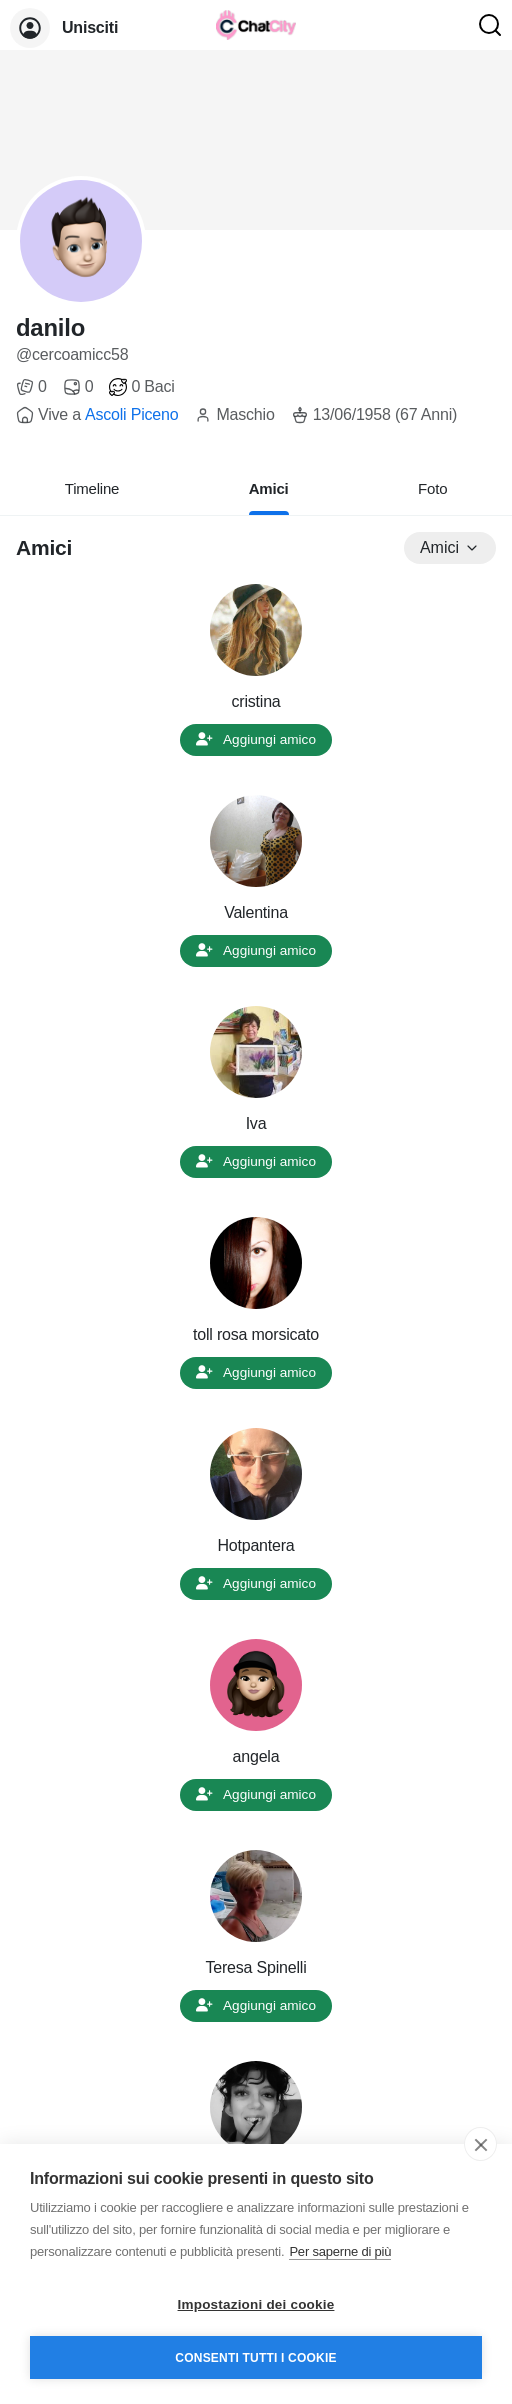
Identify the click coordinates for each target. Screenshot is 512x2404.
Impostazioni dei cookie (256, 2304)
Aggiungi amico (256, 739)
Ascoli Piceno (131, 414)
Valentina (256, 912)
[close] (480, 2144)
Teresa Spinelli (255, 1967)
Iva (256, 1123)
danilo (50, 327)
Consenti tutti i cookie (255, 2358)
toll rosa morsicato (256, 1334)
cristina (255, 701)
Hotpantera (255, 1545)
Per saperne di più (340, 2251)
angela (256, 1756)
